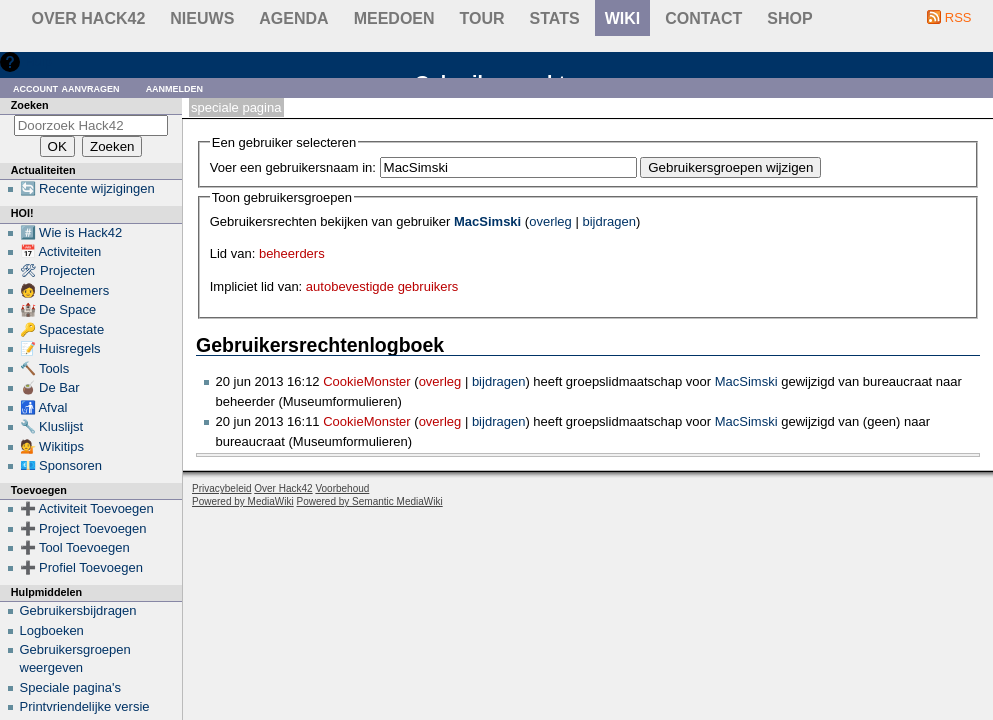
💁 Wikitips (52, 446)
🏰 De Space (58, 309)
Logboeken (52, 630)
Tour (482, 18)
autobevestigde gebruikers (382, 286)
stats (555, 18)
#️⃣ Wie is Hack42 (71, 232)
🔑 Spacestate (62, 329)
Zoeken (30, 105)
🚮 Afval (44, 407)
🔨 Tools (45, 368)
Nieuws (202, 18)
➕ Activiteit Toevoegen (87, 508)
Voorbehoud (342, 488)
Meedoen (394, 18)
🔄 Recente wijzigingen (87, 188)
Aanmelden (175, 87)
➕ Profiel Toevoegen (81, 567)
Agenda (293, 18)
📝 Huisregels (60, 348)
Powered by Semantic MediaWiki (370, 501)
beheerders (292, 253)
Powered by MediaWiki (243, 501)
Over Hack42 (89, 18)
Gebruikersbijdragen (78, 610)
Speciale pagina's (71, 687)
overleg (550, 221)
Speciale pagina (236, 107)
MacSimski (487, 221)
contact (703, 18)
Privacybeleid (221, 488)
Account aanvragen (66, 87)
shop (789, 18)
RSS (958, 17)
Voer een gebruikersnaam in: (293, 167)
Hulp (38, 61)
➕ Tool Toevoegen (75, 547)
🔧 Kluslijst (52, 426)
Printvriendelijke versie (85, 706)
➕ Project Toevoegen (83, 528)
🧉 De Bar (50, 387)
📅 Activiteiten (61, 251)
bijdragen (609, 221)
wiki (623, 18)
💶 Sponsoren (61, 465)
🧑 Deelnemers (65, 290)
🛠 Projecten (58, 270)
